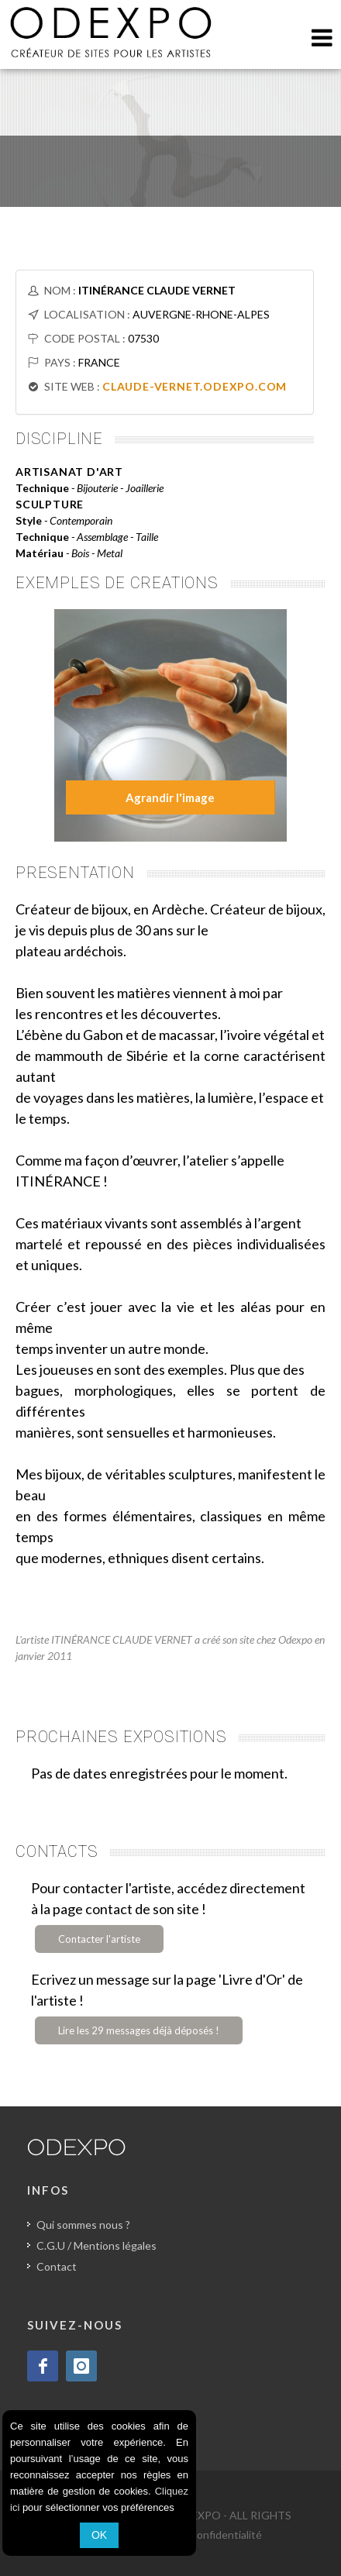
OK (99, 2535)
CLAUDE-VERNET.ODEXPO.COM (194, 386)
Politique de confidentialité (196, 2534)
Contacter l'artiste (99, 1939)
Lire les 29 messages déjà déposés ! (138, 2030)
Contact (56, 2266)
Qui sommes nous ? (83, 2224)
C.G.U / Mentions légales (96, 2245)
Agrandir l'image (170, 797)
